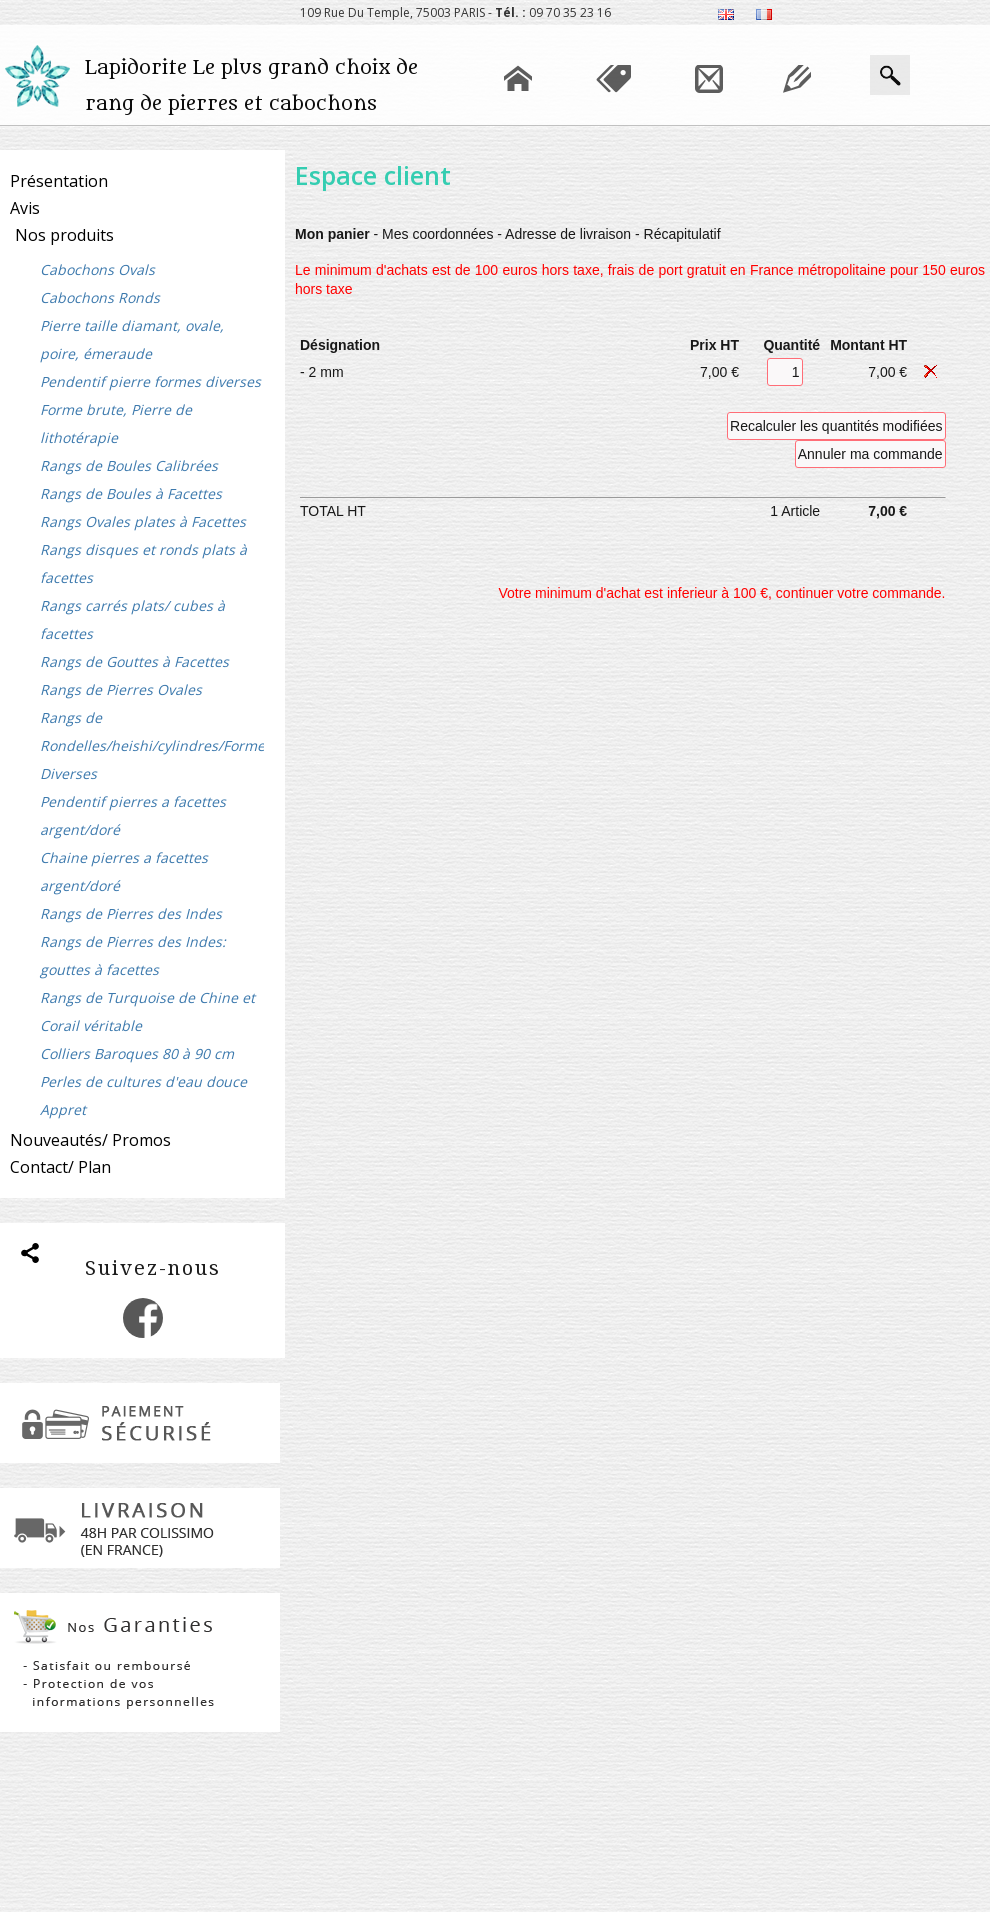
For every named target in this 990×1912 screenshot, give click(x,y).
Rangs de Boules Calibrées (129, 465)
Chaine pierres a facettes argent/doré (124, 871)
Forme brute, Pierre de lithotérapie (116, 423)
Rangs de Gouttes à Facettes (134, 661)
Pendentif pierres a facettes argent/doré (133, 815)
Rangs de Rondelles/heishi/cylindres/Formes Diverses (152, 745)
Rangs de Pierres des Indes (131, 913)
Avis (25, 208)
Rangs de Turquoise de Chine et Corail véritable (147, 1011)
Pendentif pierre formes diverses (150, 381)
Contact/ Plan (60, 1167)
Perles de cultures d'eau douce (143, 1081)
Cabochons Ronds (100, 297)
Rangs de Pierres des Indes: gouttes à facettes (133, 955)
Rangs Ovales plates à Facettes (143, 521)
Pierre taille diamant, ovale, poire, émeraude (132, 339)
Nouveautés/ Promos (90, 1140)
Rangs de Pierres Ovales (121, 689)
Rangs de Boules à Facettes (131, 493)
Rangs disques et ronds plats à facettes (143, 563)
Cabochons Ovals (97, 269)
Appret (63, 1109)
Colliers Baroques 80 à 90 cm (137, 1053)
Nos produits (64, 235)
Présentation (59, 181)
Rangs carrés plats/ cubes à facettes (132, 619)
